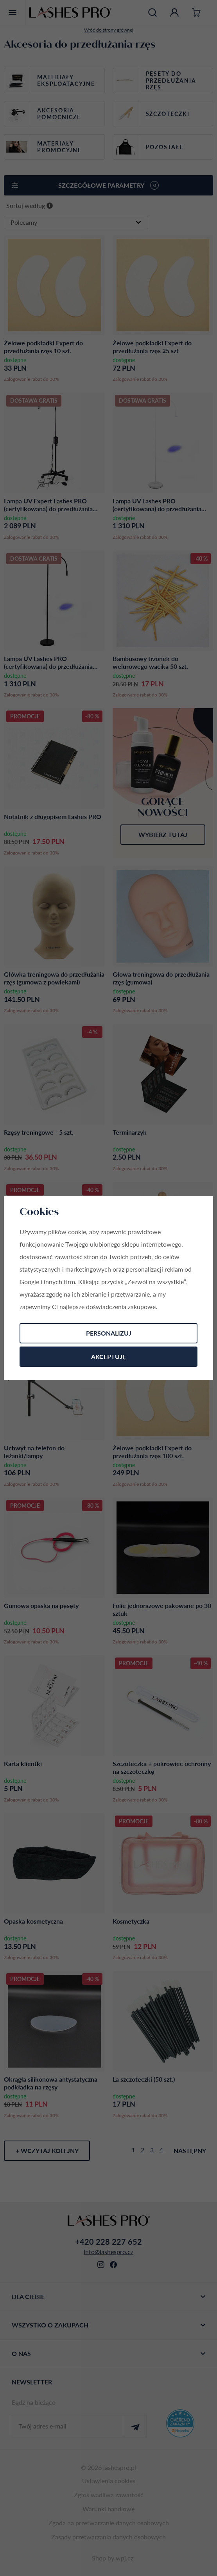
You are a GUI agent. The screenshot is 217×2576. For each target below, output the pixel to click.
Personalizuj (108, 1333)
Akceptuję (108, 1356)
